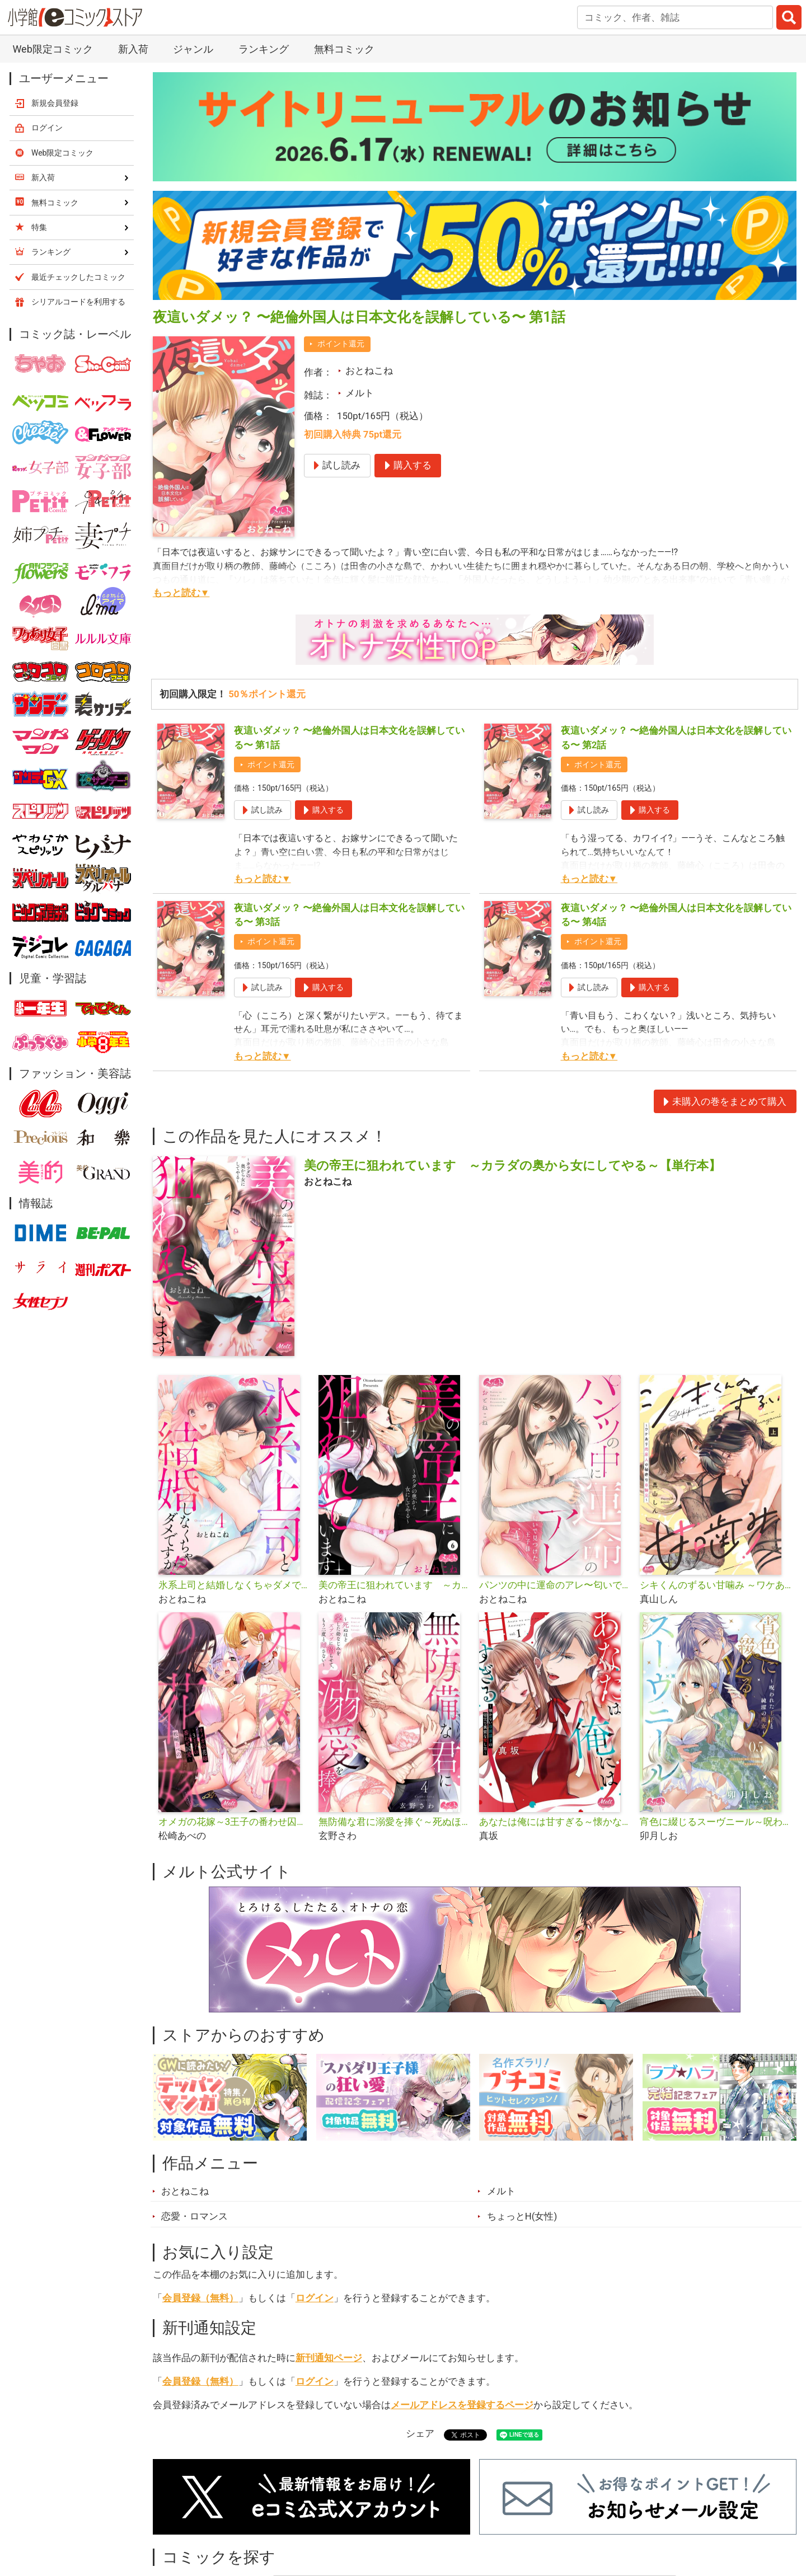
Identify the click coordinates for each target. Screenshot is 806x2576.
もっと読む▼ (181, 592)
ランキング (263, 49)
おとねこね (369, 370)
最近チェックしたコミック (78, 277)
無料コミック (344, 49)
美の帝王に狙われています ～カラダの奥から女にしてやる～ (394, 1584)
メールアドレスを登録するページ (462, 2404)
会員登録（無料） (200, 2297)
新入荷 (133, 49)
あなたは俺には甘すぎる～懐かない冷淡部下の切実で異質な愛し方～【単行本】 (555, 1821)
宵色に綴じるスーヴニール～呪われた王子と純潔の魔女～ (715, 1821)
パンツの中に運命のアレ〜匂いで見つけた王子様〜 (555, 1584)
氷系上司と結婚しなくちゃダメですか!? (234, 1584)
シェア (420, 2433)
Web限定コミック (52, 49)
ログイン (315, 2297)
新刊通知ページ (329, 2357)
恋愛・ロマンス (194, 2216)
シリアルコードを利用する (78, 301)
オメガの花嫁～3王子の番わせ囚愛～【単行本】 (234, 1821)
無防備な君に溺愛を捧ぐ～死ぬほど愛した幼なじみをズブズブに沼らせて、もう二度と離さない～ (394, 1821)
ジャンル (193, 49)
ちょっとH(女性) (522, 2216)
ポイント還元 (340, 343)
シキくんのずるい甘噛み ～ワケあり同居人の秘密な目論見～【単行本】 (715, 1584)
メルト (359, 392)
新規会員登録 (54, 102)
